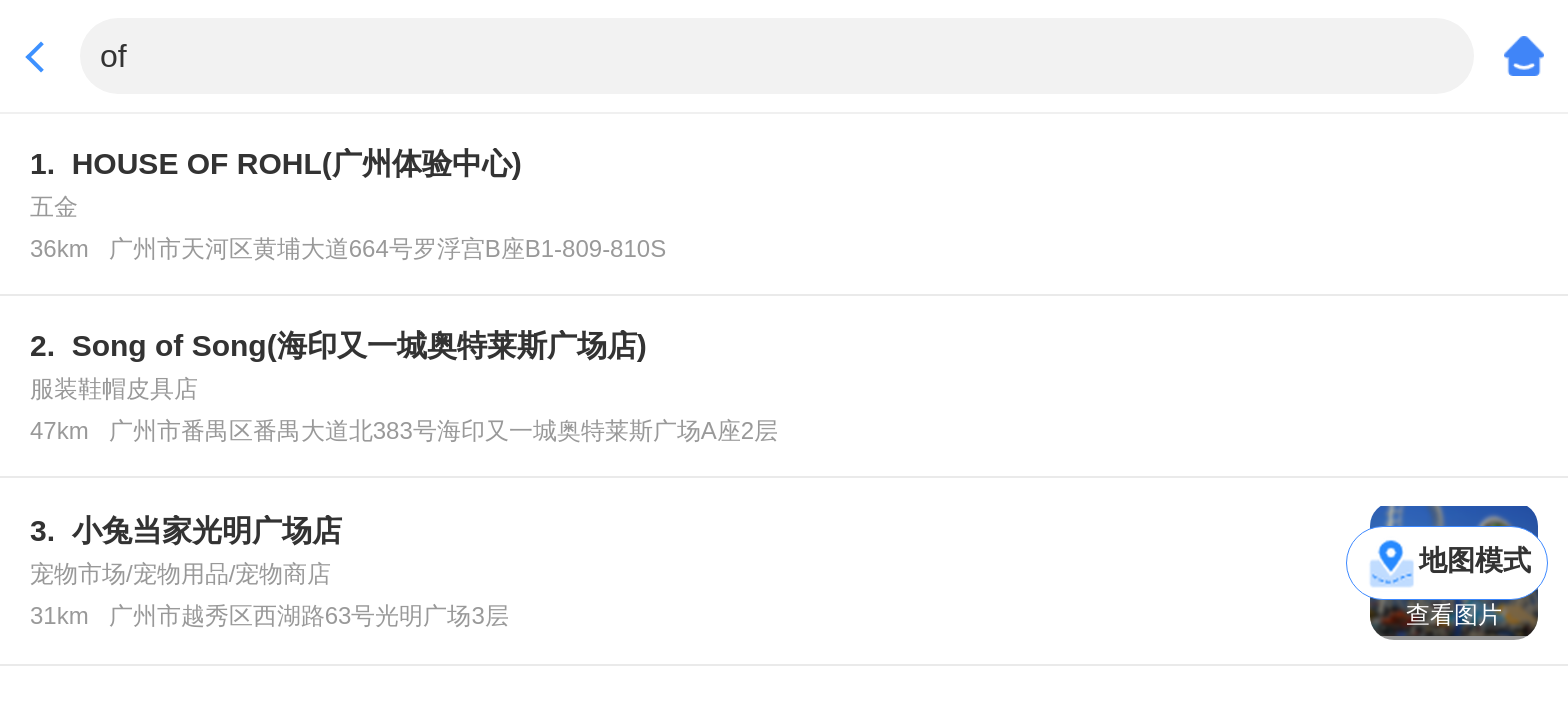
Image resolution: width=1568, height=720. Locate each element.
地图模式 (1475, 560)
